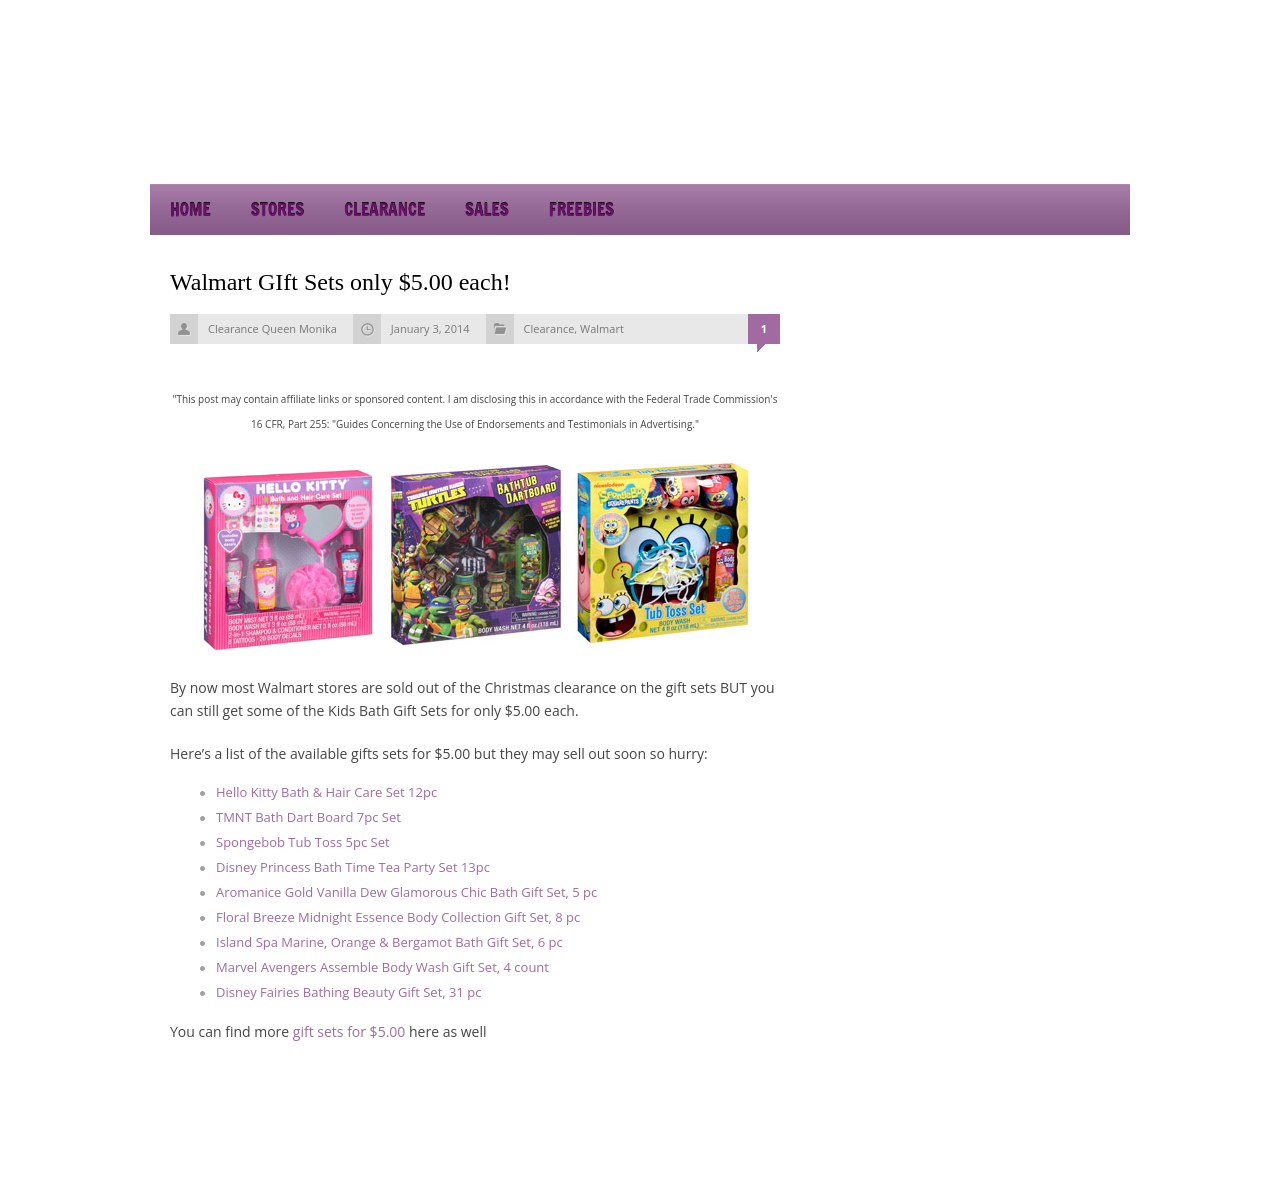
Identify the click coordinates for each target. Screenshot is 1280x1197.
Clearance (384, 209)
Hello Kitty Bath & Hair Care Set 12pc (326, 792)
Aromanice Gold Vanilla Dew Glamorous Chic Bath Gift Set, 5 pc (406, 892)
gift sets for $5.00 (349, 1031)
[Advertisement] (950, 130)
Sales (487, 209)
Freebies (581, 209)
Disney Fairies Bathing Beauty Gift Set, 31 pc (348, 992)
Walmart (602, 328)
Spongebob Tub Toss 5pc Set (303, 842)
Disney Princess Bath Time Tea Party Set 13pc (353, 867)
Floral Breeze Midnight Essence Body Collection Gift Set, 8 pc (398, 917)
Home (190, 209)
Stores (277, 209)
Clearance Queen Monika (272, 328)
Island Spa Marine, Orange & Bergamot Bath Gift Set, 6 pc (389, 942)
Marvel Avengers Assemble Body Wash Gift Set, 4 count (382, 967)
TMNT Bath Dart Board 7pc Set (308, 817)
